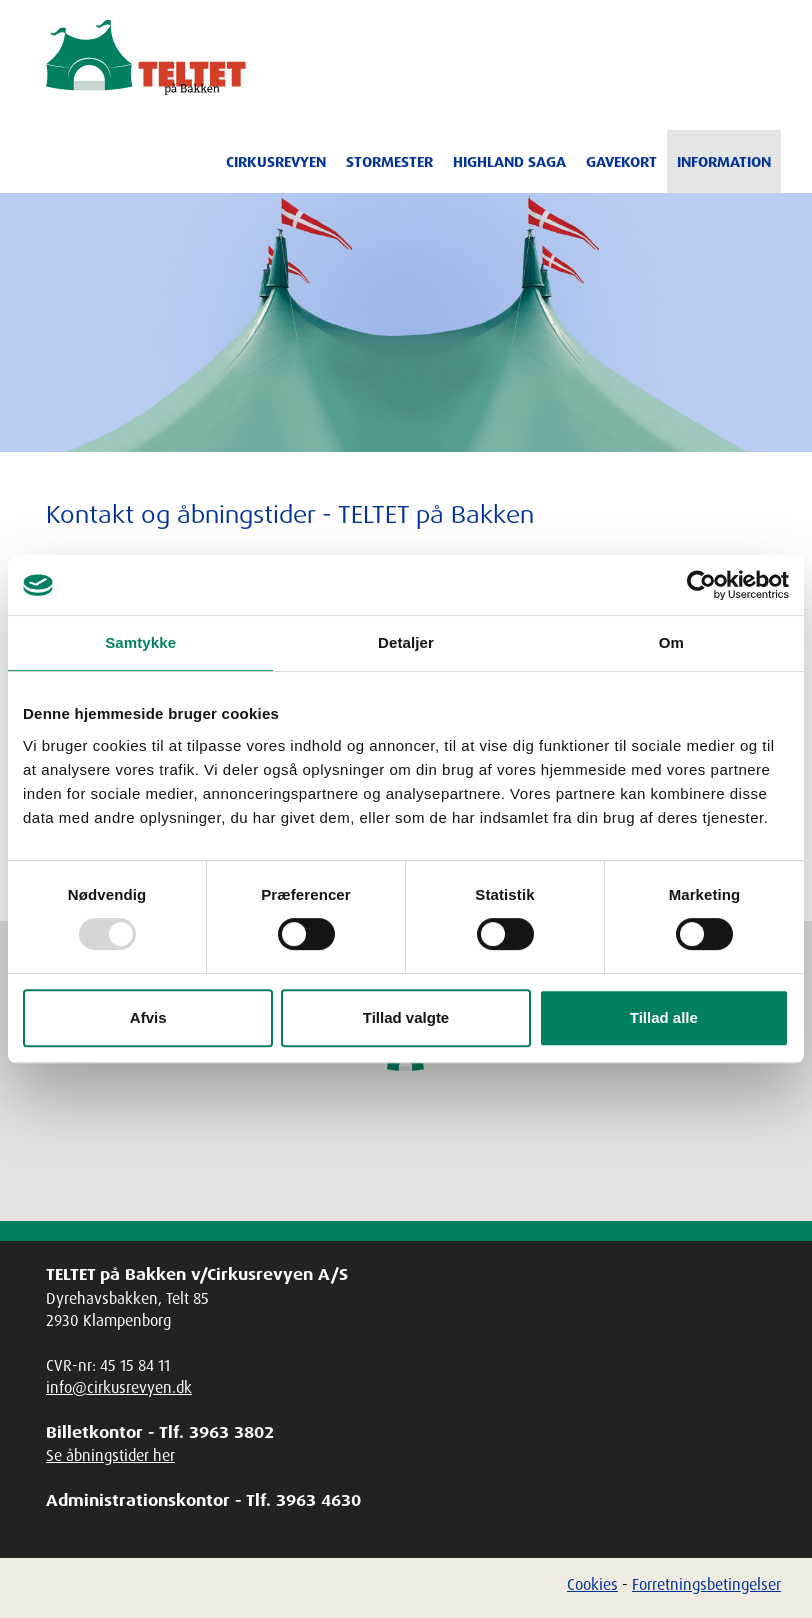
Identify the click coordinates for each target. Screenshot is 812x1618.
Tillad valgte (406, 1017)
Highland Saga (509, 162)
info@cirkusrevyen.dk (119, 1387)
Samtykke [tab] (140, 642)
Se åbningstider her (110, 1455)
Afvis (148, 1017)
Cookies (592, 1584)
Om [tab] (671, 642)
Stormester (389, 162)
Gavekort (621, 162)
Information (724, 162)
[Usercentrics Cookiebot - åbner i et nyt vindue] (701, 585)
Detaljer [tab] (406, 642)
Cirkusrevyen (276, 162)
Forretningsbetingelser (706, 1584)
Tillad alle (664, 1017)
